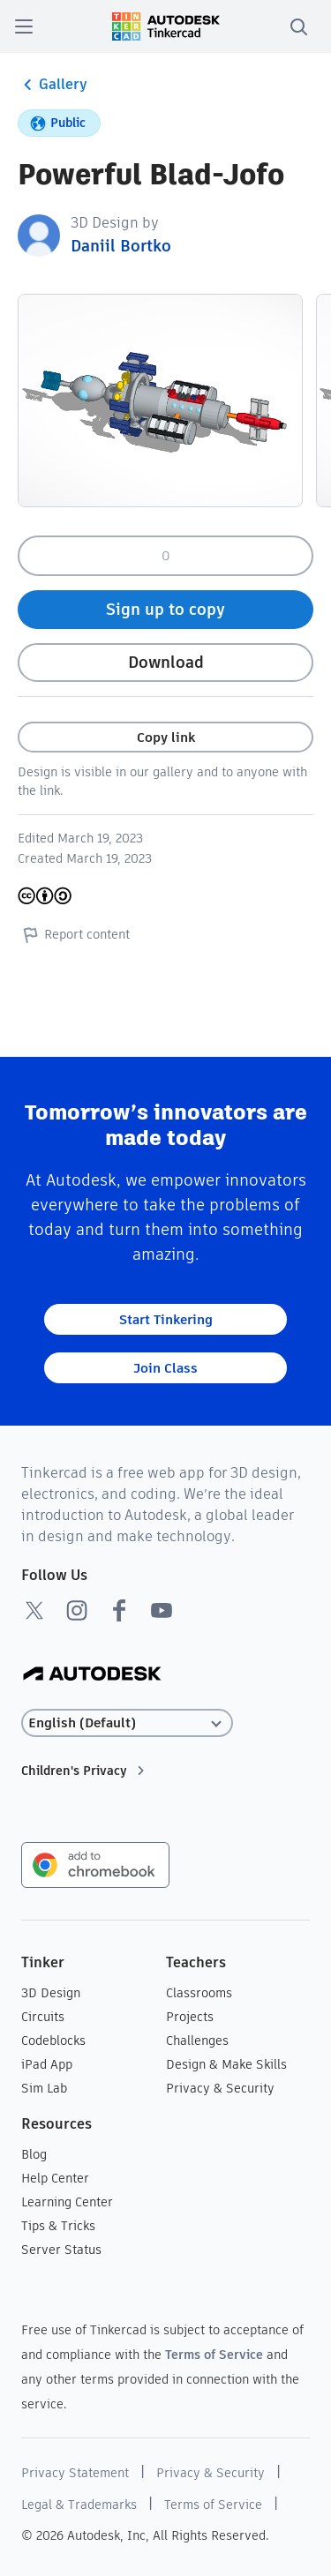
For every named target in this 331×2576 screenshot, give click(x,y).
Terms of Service (214, 2354)
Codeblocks (53, 2040)
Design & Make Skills (226, 2064)
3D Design (50, 1993)
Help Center (55, 2178)
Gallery (52, 84)
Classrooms (199, 1993)
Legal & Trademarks (79, 2504)
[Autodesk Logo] (92, 1675)
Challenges (197, 2040)
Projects (190, 2017)
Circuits (42, 2017)
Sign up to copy (165, 609)
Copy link (166, 737)
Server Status (61, 2249)
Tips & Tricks (58, 2226)
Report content (74, 934)
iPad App (46, 2064)
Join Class (165, 1368)
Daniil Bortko (121, 246)
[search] (298, 26)
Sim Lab (44, 2088)
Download (166, 662)
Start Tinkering (166, 1319)
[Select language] (127, 1723)
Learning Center (67, 2202)
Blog (34, 2154)
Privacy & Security (220, 2088)
